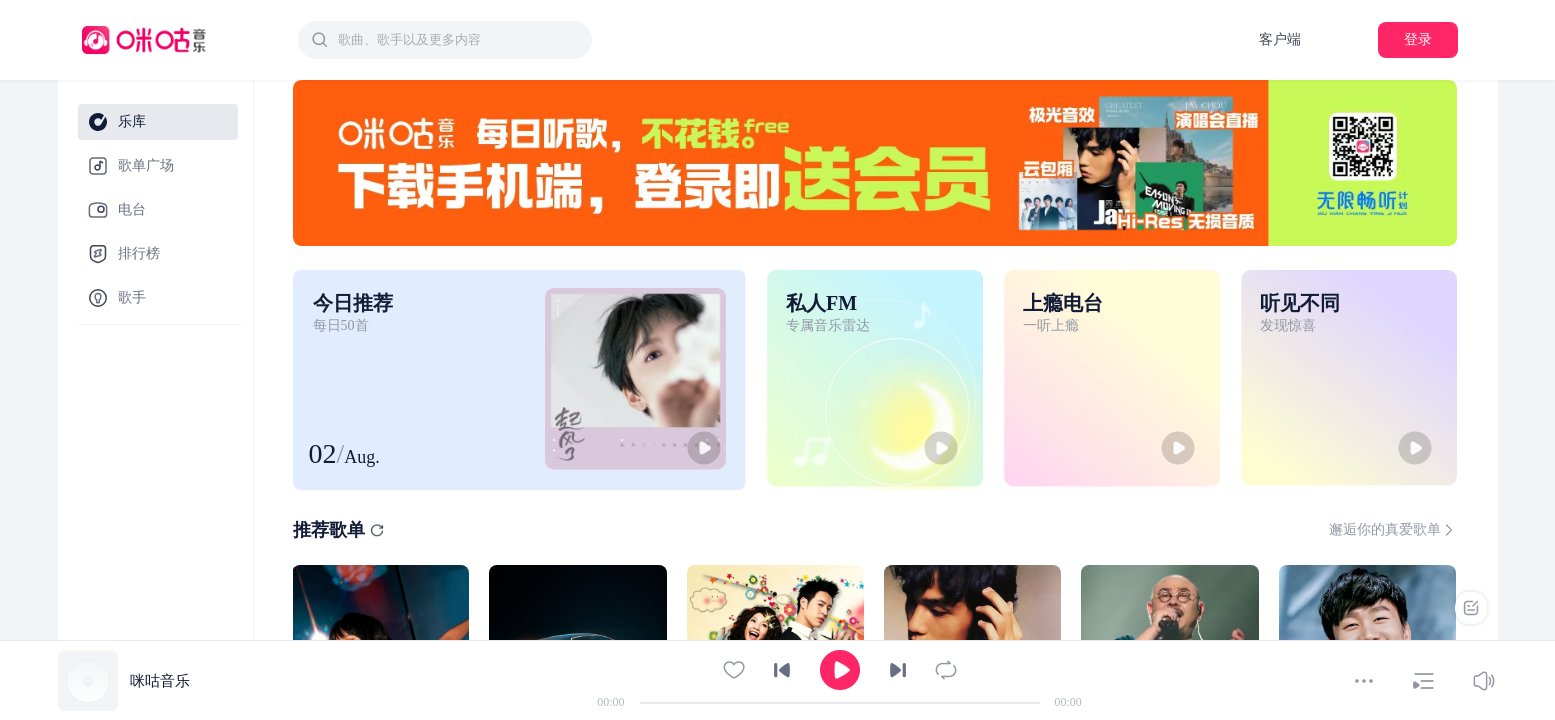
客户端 (1280, 39)
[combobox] (445, 40)
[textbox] (459, 40)
